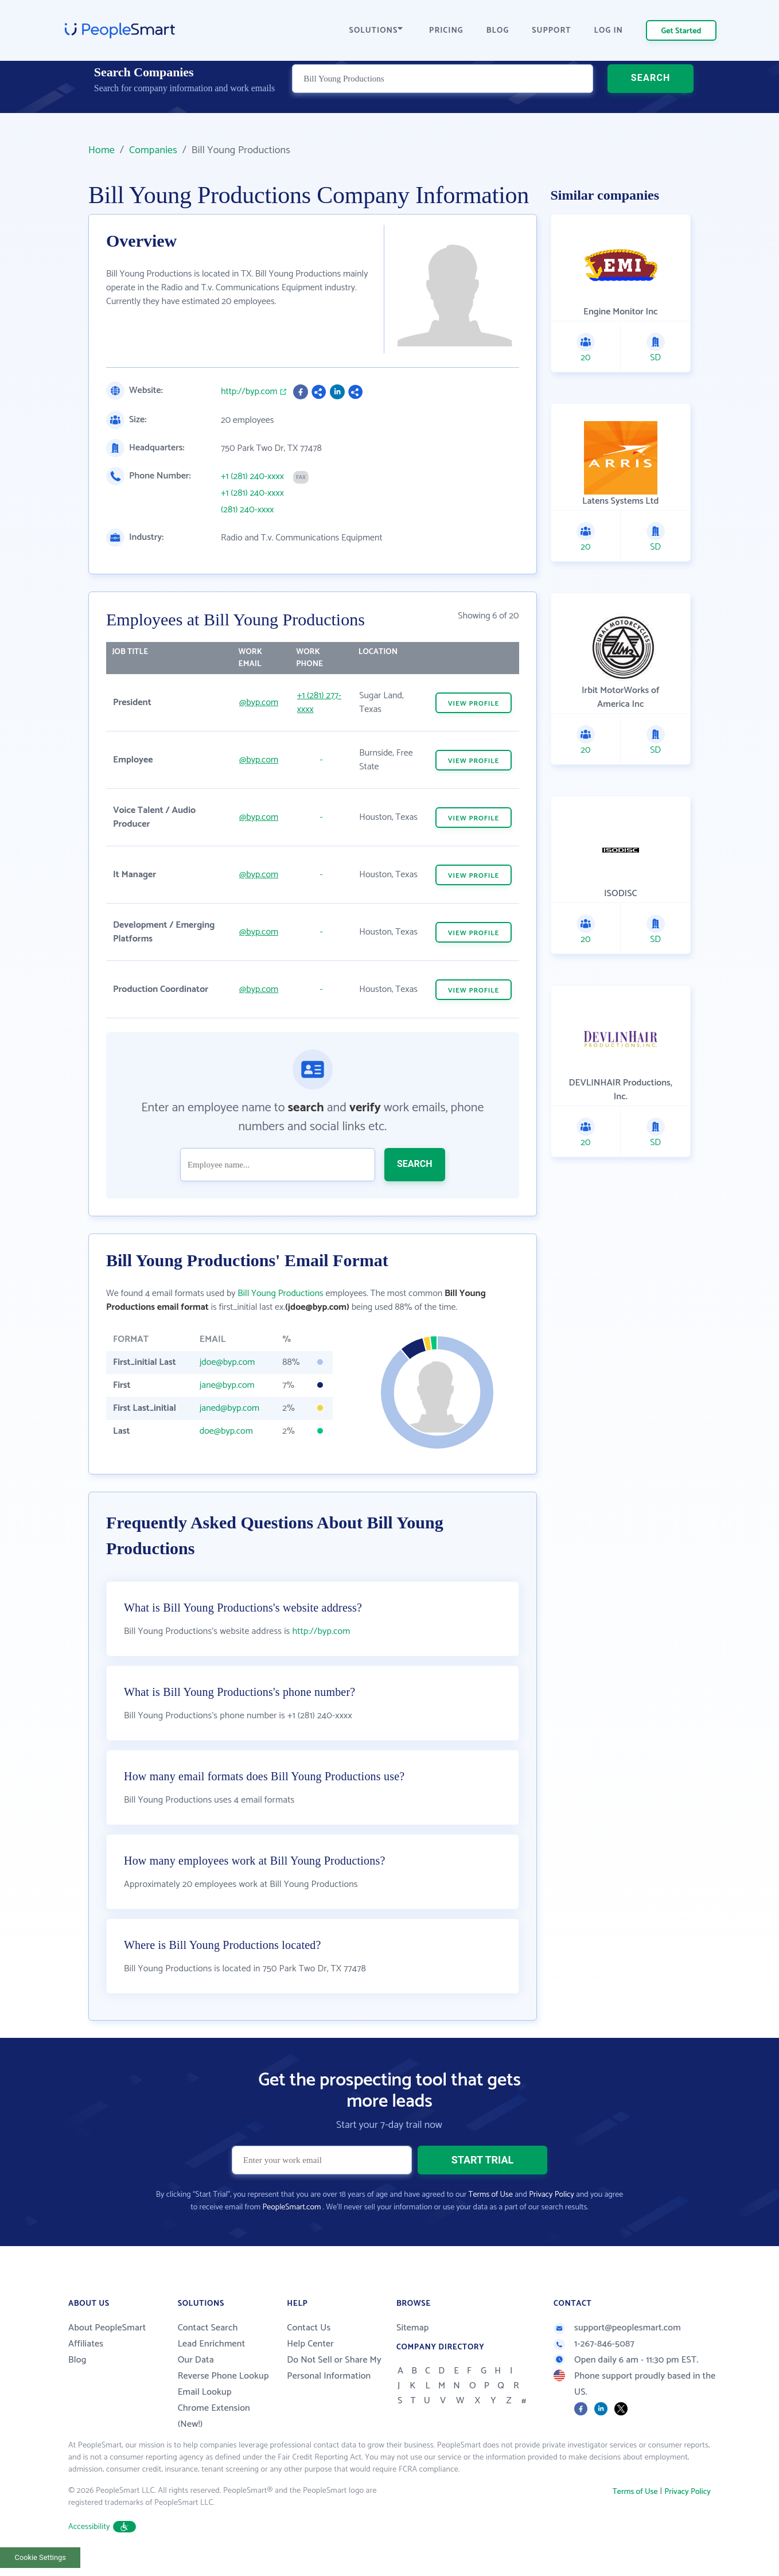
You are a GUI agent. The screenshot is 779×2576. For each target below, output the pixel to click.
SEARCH (651, 94)
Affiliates (85, 2359)
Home (101, 150)
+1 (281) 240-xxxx (252, 477)
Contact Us (308, 2343)
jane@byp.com (227, 1385)
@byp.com (258, 702)
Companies (153, 150)
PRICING (446, 30)
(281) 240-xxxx (247, 510)
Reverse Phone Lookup (223, 2391)
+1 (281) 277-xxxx (319, 702)
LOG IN (609, 30)
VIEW (474, 703)
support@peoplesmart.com (617, 2343)
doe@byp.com (226, 1431)
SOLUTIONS (376, 30)
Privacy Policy (551, 2209)
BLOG (497, 30)
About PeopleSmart (107, 2343)
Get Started (681, 31)
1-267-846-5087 (594, 2359)
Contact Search (208, 2343)
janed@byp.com (229, 1408)
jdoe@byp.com (227, 1362)
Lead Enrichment (212, 2359)
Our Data (196, 2375)
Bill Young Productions (280, 1293)
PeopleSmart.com (291, 2222)
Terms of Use (491, 2209)
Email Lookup (205, 2407)
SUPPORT (551, 30)
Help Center (310, 2359)
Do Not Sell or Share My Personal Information (334, 2383)
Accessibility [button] (102, 2541)
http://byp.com (249, 392)
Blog (77, 2375)
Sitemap (412, 2343)
